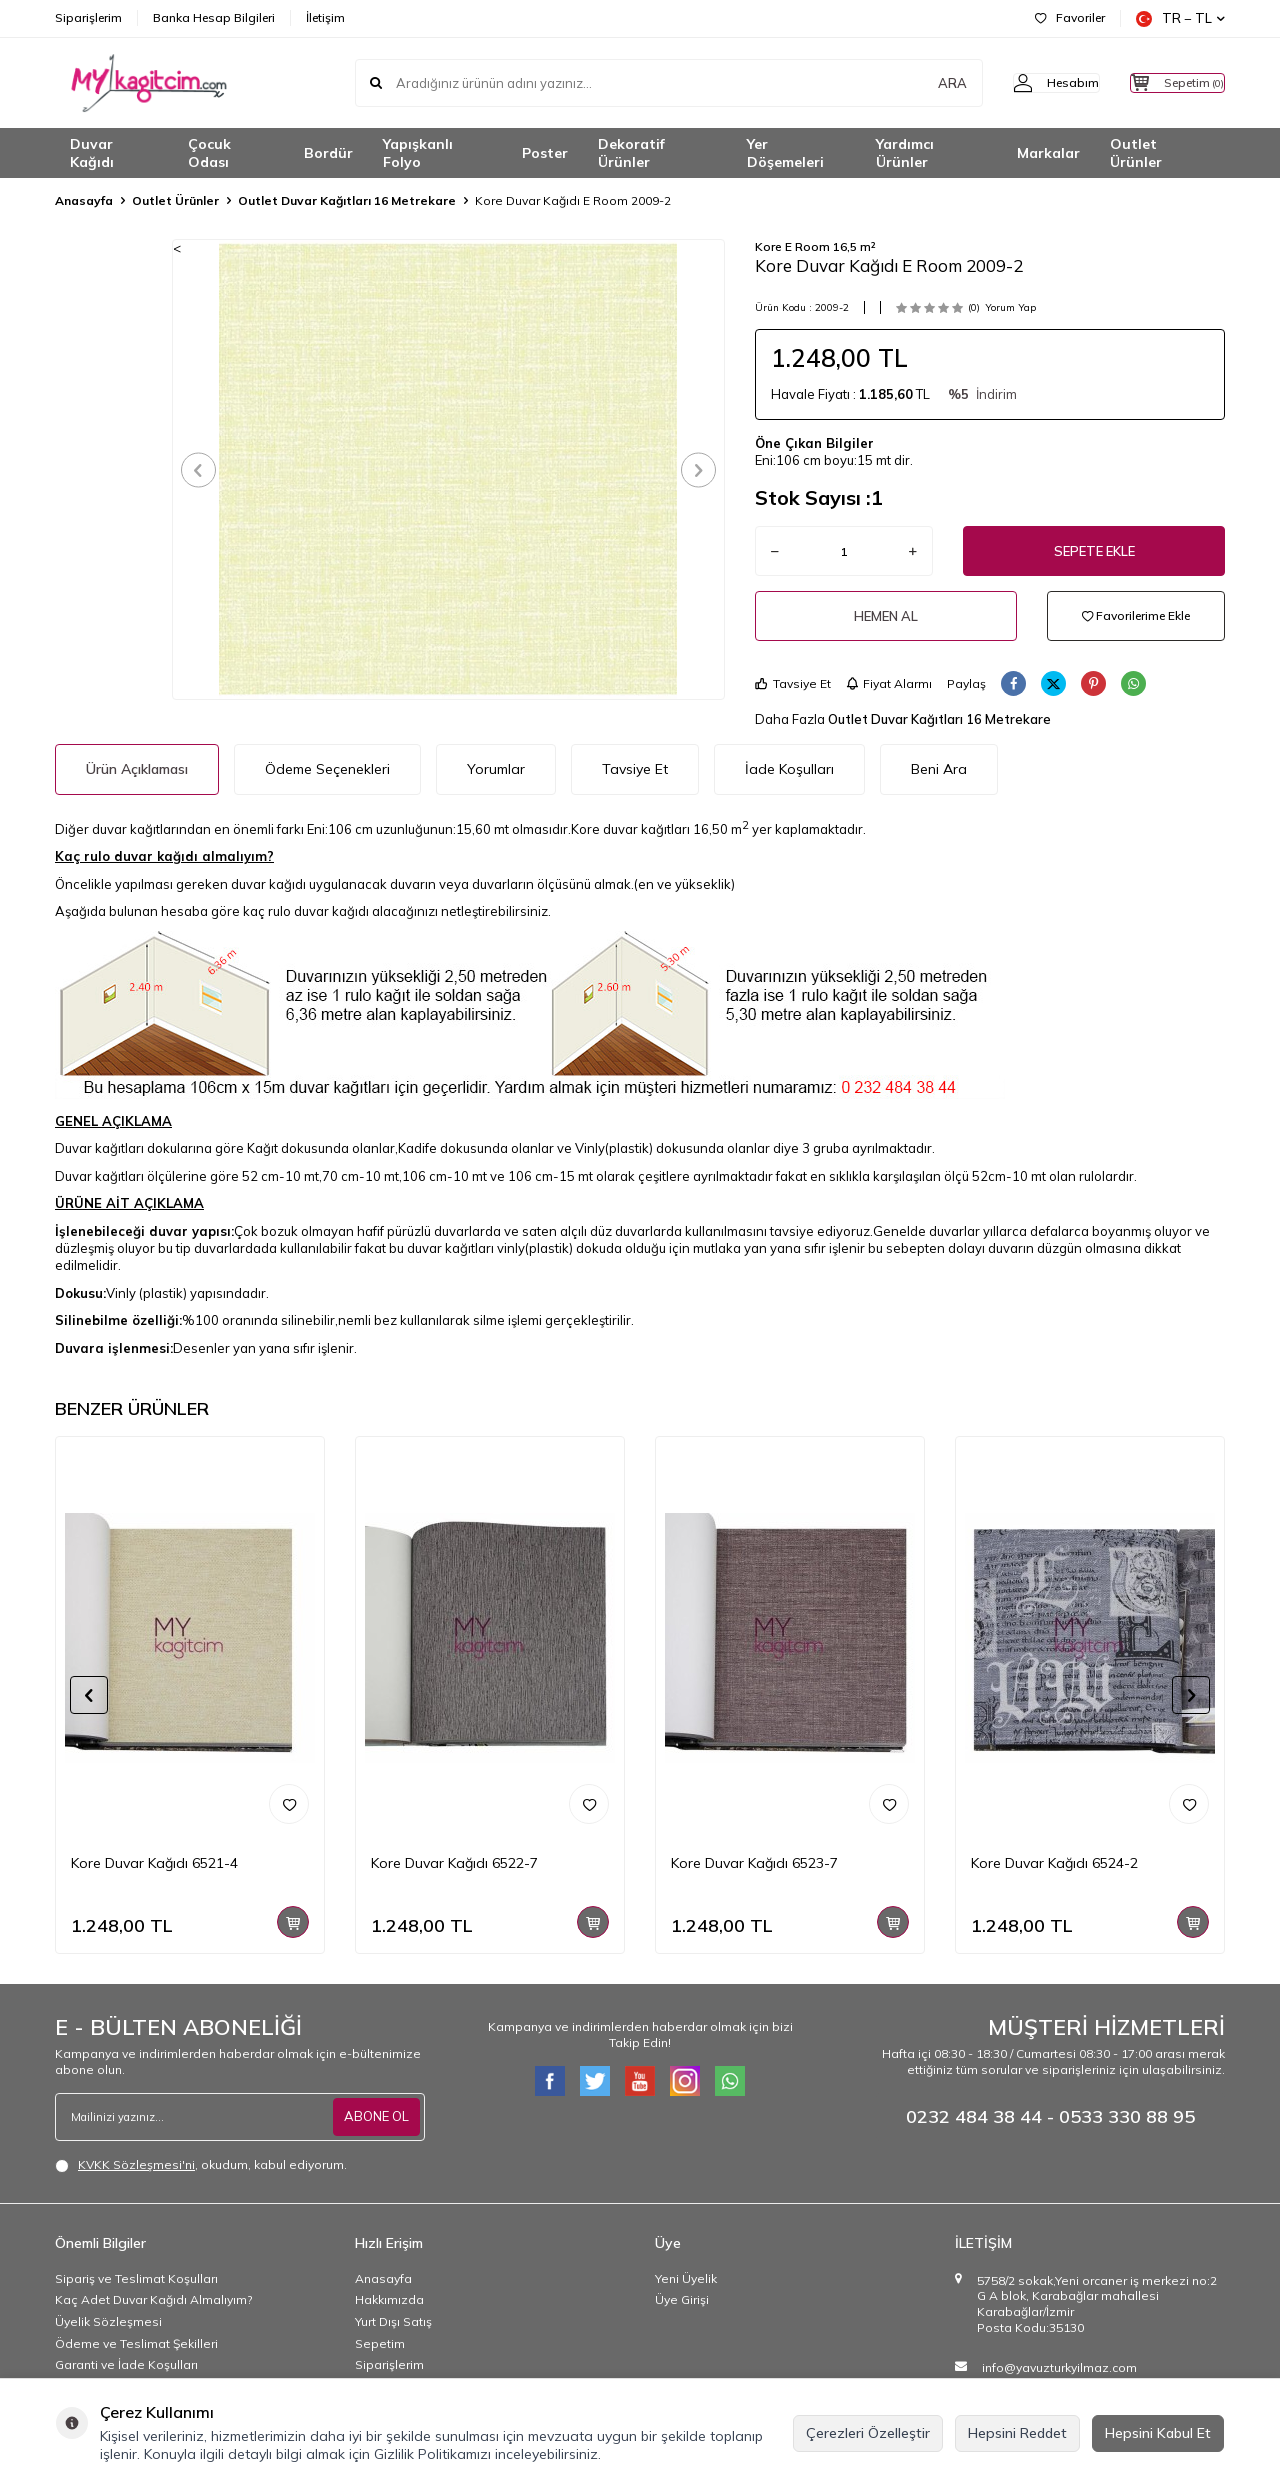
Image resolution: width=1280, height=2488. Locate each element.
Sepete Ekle (1094, 551)
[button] (205, 469)
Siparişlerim (88, 17)
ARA (912, 83)
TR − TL (1180, 18)
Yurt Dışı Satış (393, 2321)
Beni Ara (939, 769)
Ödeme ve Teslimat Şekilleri (136, 2343)
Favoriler (1070, 17)
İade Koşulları (789, 769)
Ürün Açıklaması (137, 769)
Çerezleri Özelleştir (868, 2433)
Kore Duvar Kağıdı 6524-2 (1054, 1863)
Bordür (328, 153)
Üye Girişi (682, 2299)
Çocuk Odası (209, 153)
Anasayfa (84, 200)
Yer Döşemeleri (785, 153)
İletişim (325, 17)
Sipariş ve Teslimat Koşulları (136, 2278)
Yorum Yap (1010, 307)
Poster (545, 153)
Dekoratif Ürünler (631, 153)
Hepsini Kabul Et (1158, 2433)
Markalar (1048, 153)
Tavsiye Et (793, 683)
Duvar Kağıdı (92, 153)
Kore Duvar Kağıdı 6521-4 (154, 1863)
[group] (448, 469)
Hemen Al (886, 616)
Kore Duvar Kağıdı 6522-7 (454, 1863)
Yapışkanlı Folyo (418, 153)
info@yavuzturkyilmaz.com (1059, 2367)
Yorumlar (496, 769)
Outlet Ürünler (1136, 153)
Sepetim (380, 2343)
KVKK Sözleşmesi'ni (136, 2164)
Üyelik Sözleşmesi (108, 2321)
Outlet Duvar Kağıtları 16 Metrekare (347, 200)
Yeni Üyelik (686, 2278)
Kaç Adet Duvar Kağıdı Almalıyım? (153, 2299)
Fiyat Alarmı (889, 683)
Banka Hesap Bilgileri (214, 17)
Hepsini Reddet (1017, 2433)
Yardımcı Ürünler (905, 153)
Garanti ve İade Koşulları (126, 2364)
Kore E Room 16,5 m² (815, 246)
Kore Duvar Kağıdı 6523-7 (754, 1863)
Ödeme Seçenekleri (327, 769)
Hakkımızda (389, 2299)
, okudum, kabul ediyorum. (201, 2165)
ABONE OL (374, 2116)
